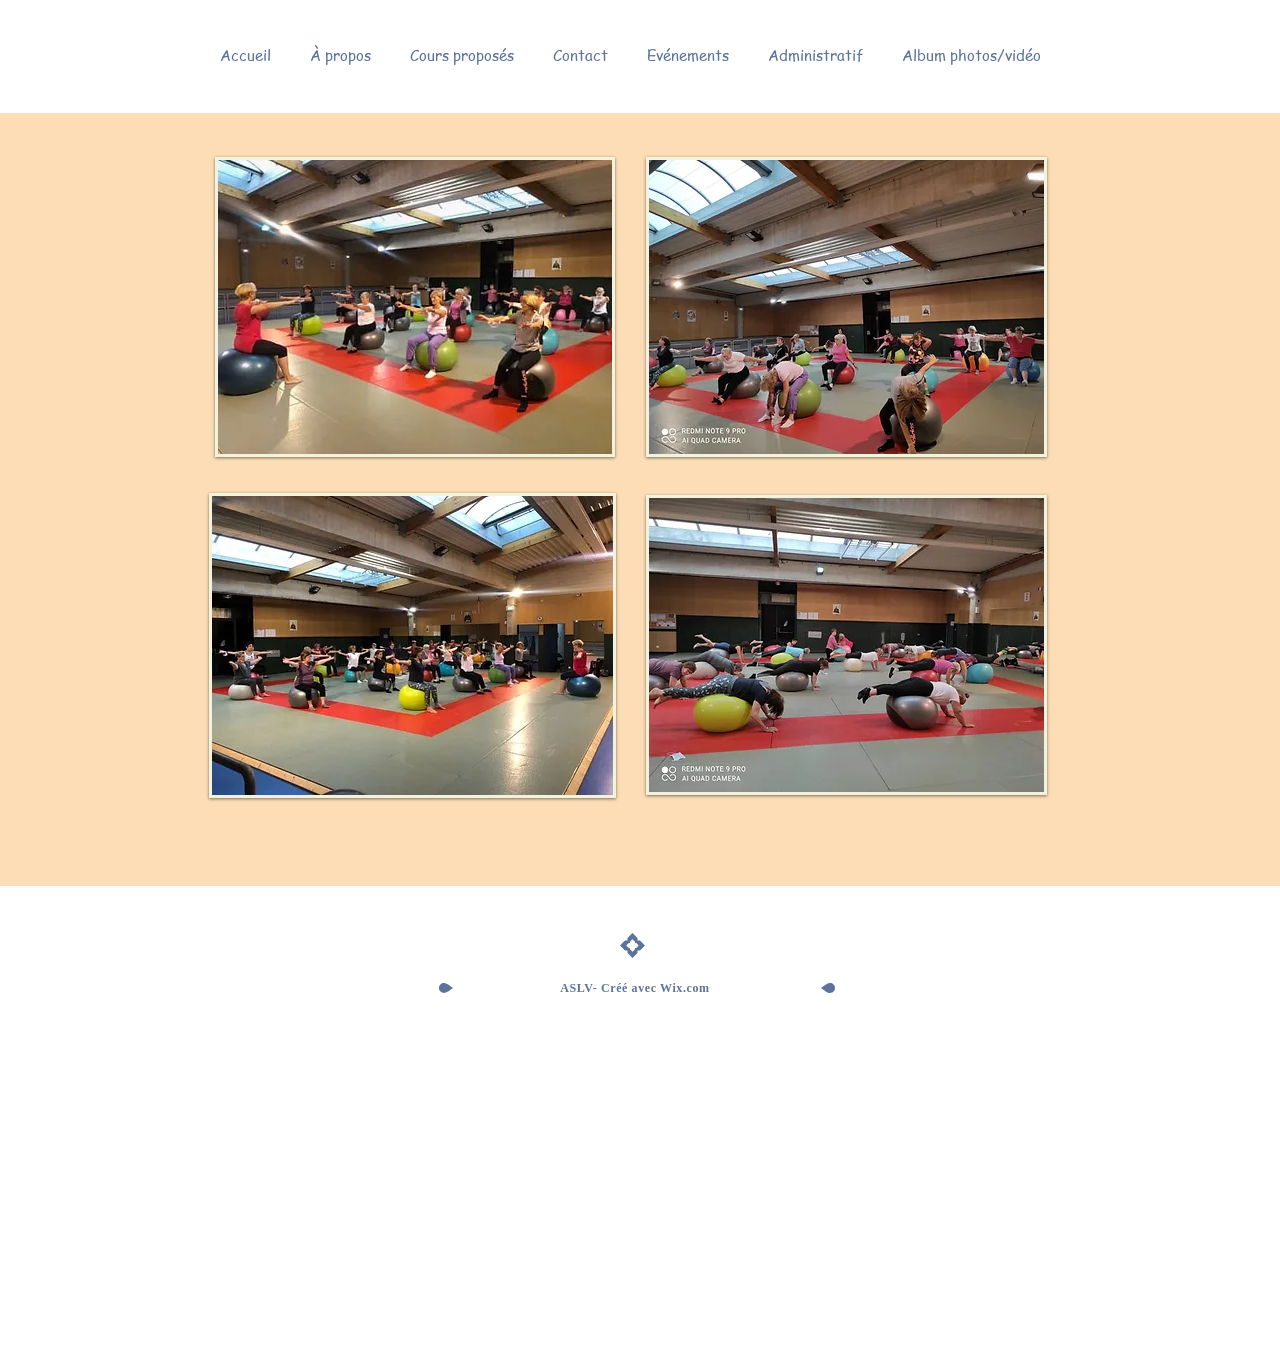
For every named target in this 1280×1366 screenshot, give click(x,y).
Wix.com (685, 988)
